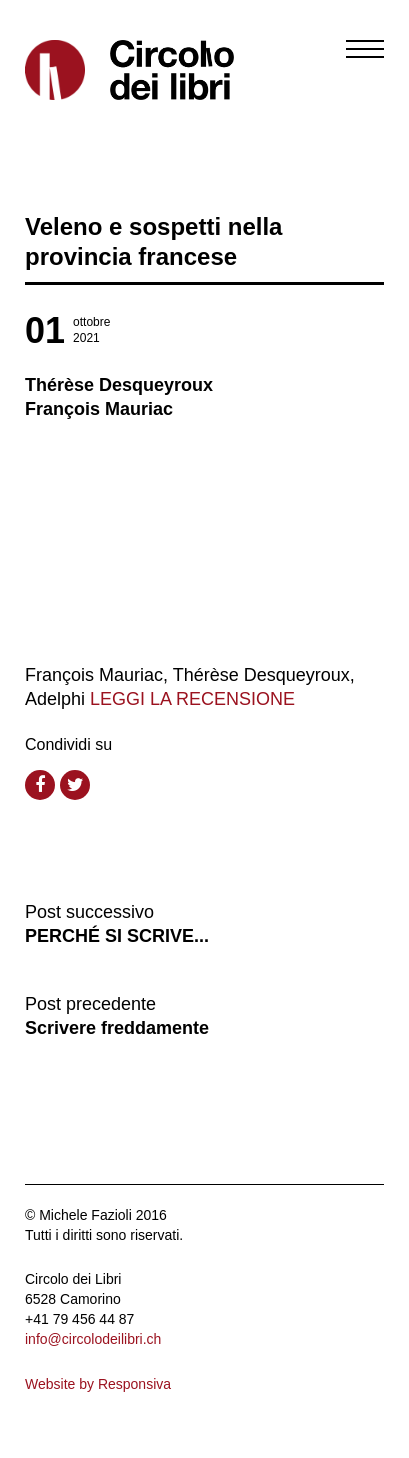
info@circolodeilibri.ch (93, 1339)
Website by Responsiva (98, 1384)
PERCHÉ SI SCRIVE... (117, 936)
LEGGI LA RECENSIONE (192, 699)
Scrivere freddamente (117, 1028)
